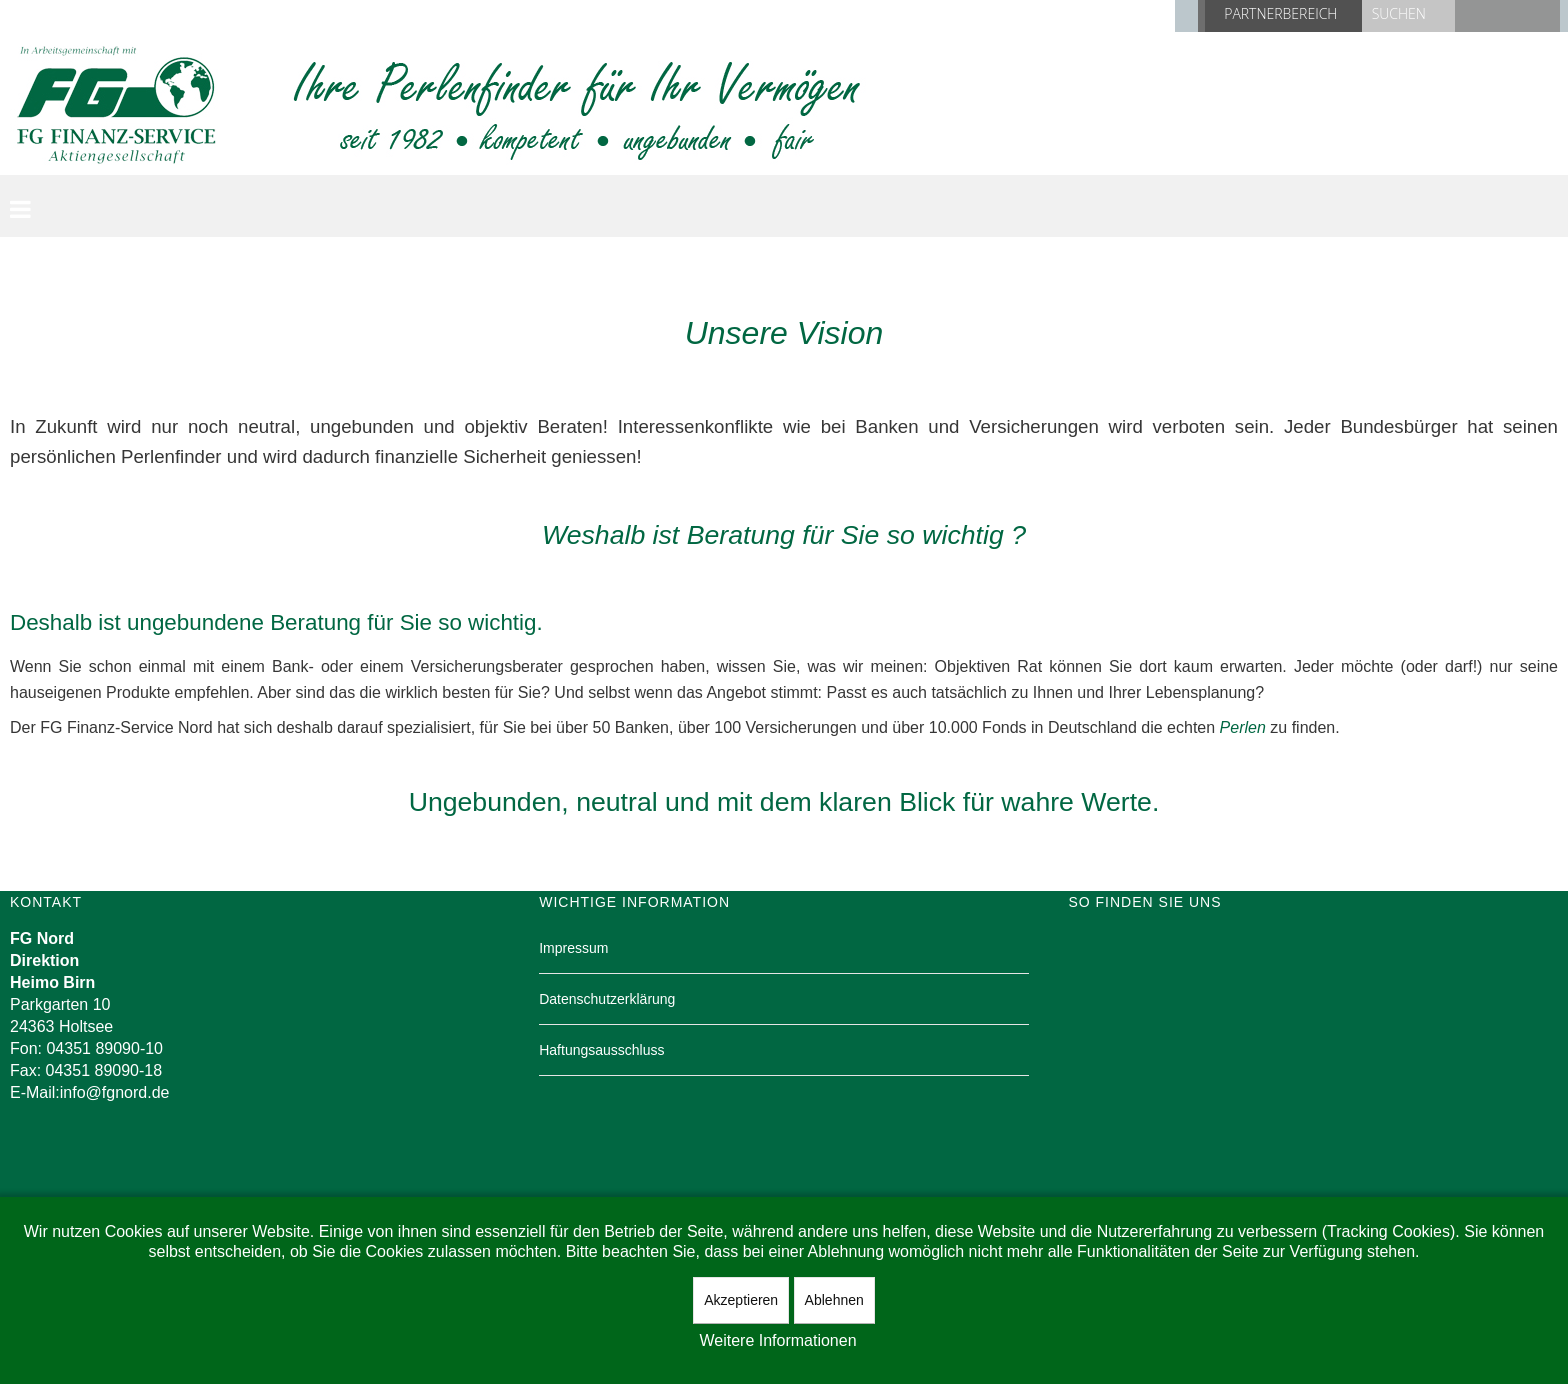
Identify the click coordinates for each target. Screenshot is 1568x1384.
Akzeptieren (741, 1300)
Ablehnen (834, 1300)
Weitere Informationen (777, 1340)
